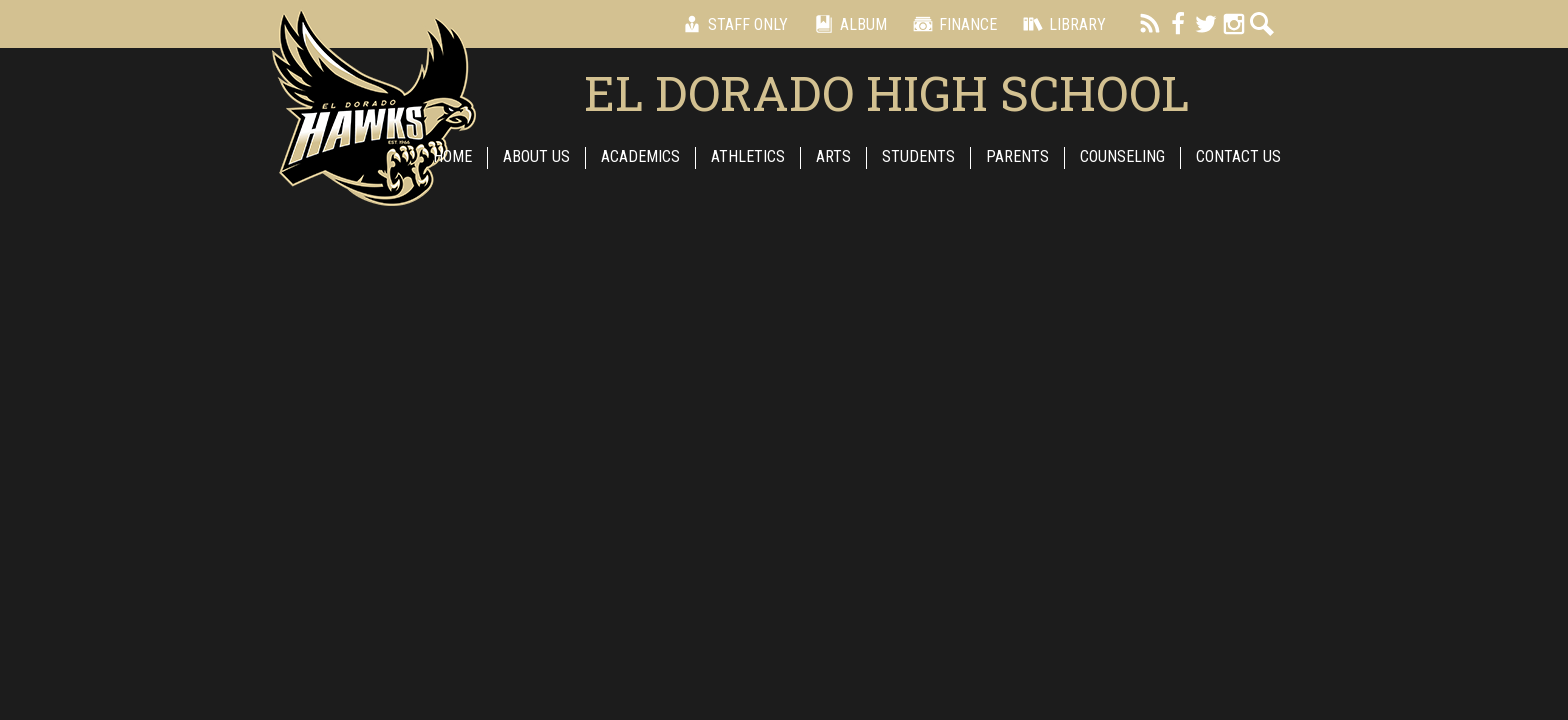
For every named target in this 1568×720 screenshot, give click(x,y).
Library (1061, 24)
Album (847, 24)
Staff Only (732, 24)
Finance (952, 24)
